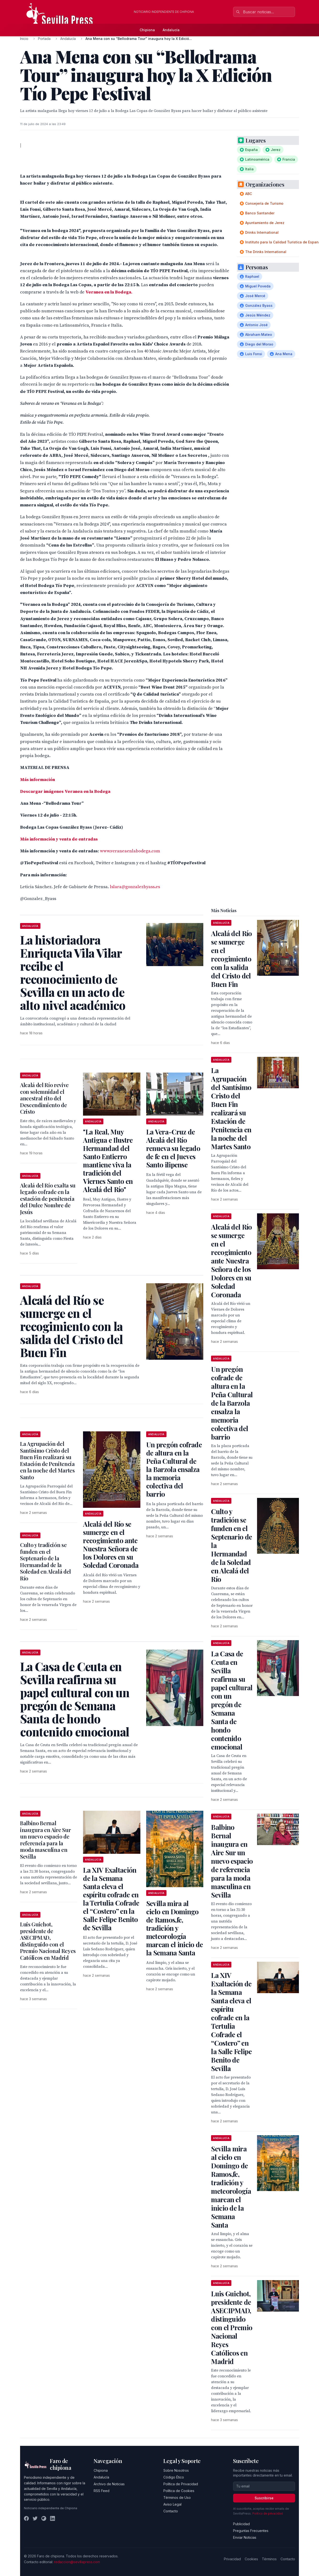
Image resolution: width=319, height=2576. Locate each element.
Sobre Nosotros (176, 2470)
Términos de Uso (177, 2497)
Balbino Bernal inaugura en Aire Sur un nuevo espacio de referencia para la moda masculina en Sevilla (45, 1839)
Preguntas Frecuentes (250, 2531)
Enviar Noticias (244, 2537)
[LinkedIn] (52, 2518)
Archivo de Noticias (109, 2484)
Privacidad (232, 2559)
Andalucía (171, 30)
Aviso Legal (172, 2504)
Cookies (251, 2559)
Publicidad (241, 2524)
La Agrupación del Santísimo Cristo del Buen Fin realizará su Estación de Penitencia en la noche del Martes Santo (47, 1460)
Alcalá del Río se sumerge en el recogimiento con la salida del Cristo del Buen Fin (231, 959)
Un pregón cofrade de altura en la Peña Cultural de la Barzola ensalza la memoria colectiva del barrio (174, 1469)
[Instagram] (43, 2518)
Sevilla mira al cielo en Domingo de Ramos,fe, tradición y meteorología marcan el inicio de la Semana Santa (174, 1928)
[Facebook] (26, 2518)
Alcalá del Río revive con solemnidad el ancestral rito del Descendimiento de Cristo (44, 1098)
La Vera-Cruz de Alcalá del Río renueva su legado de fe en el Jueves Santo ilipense (173, 1148)
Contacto (170, 2511)
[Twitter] (35, 2518)
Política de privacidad (267, 2513)
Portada (44, 39)
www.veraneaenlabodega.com (130, 851)
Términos (269, 2559)
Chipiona (147, 30)
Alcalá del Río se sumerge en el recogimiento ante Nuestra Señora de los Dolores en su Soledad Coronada (110, 1544)
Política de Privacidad (180, 2484)
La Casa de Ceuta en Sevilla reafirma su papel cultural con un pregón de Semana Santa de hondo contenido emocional (231, 1700)
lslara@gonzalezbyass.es (135, 887)
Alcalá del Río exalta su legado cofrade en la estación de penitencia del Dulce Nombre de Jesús (48, 1199)
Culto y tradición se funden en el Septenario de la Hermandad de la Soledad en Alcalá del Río (45, 1561)
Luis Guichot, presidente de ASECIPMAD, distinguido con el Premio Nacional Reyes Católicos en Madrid (48, 1941)
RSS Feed (101, 2491)
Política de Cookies (178, 2491)
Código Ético (173, 2477)
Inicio (24, 39)
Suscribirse (264, 2498)
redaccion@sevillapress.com (77, 2562)
